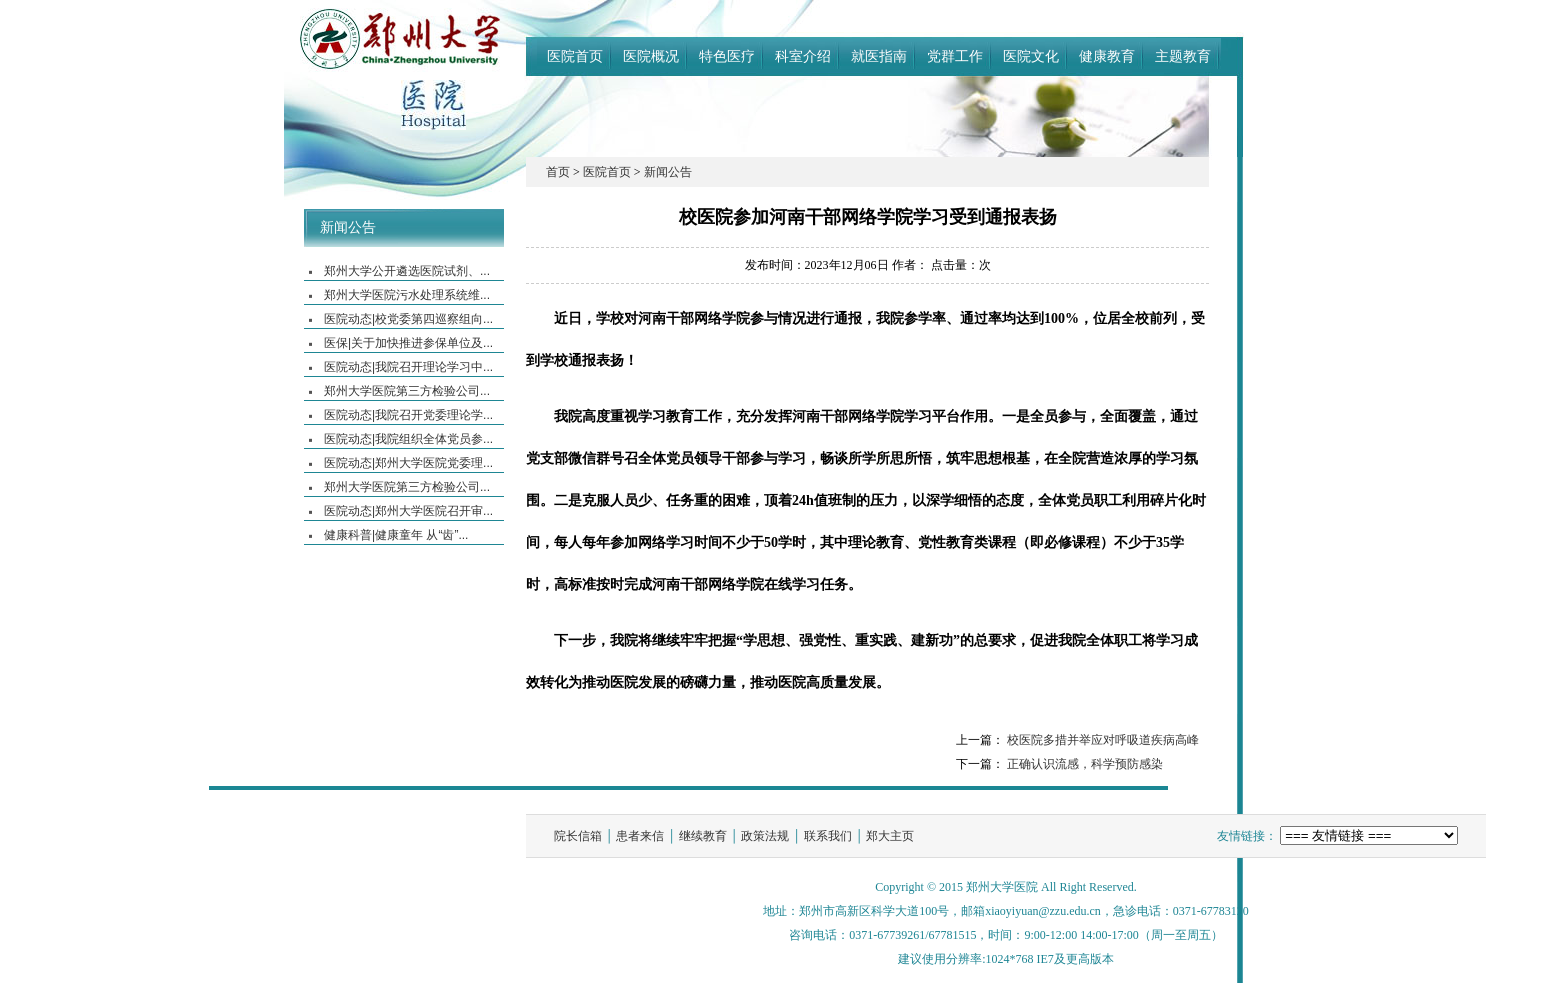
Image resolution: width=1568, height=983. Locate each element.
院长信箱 (578, 836)
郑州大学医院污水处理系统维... (407, 295)
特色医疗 (727, 56)
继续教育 (703, 836)
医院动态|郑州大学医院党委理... (408, 463)
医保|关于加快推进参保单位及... (408, 343)
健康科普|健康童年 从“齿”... (396, 535)
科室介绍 (803, 56)
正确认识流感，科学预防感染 (1085, 764)
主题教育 (1183, 56)
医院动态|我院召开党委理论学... (408, 415)
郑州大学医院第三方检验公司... (407, 391)
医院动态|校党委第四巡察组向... (408, 319)
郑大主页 (890, 836)
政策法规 (765, 836)
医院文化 (1031, 56)
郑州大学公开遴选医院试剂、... (407, 271)
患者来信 (640, 836)
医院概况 (651, 56)
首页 (558, 172)
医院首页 (575, 56)
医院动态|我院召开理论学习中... (408, 367)
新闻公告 (348, 227)
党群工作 (955, 56)
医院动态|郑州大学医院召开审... (408, 511)
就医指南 (879, 56)
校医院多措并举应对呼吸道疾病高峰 (1103, 740)
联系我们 (828, 836)
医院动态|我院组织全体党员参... (408, 439)
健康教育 (1107, 56)
